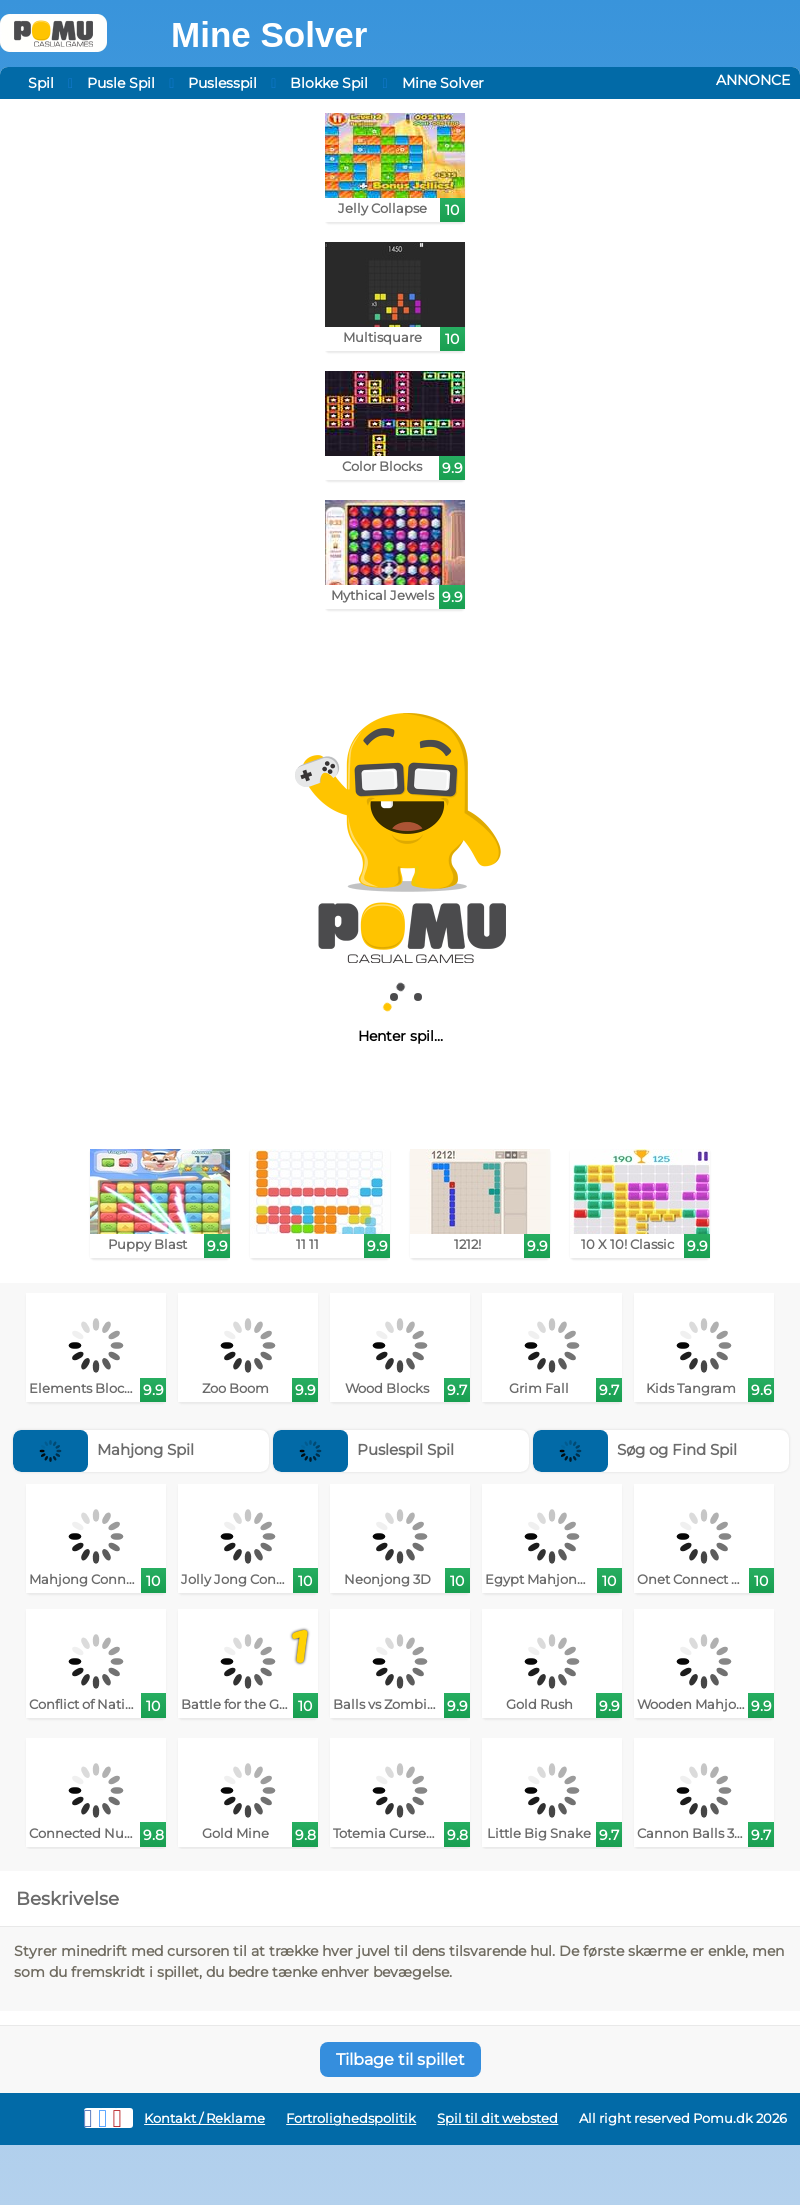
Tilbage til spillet (400, 2059)
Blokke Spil (329, 83)
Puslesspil (222, 83)
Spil (41, 83)
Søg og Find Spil (635, 1449)
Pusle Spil (121, 83)
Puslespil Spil (363, 1449)
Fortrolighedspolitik (351, 2118)
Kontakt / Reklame (204, 2118)
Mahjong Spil (103, 1449)
